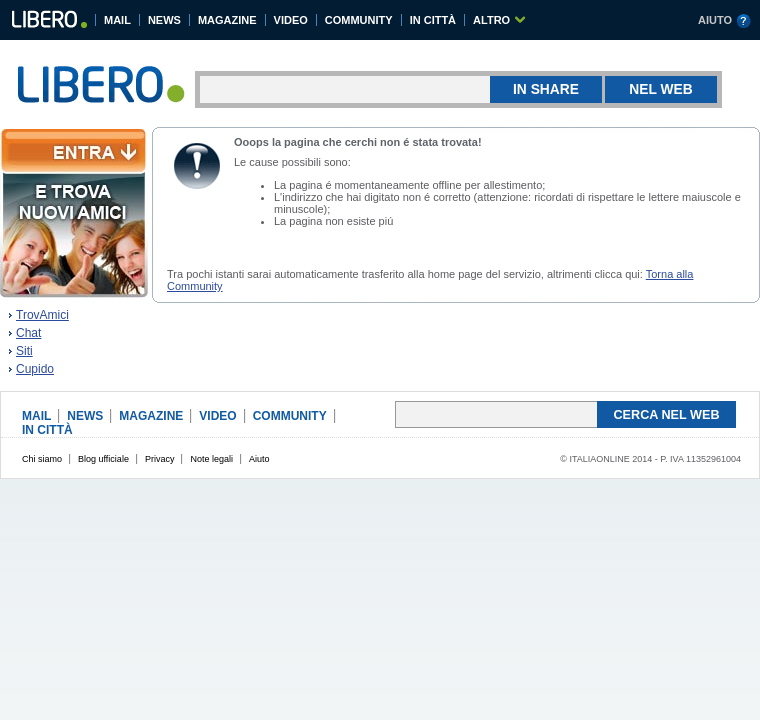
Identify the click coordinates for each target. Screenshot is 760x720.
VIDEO (291, 20)
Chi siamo (42, 459)
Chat (28, 333)
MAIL (117, 20)
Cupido (35, 369)
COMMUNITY (359, 20)
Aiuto (259, 459)
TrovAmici (42, 315)
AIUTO (715, 20)
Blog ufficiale (103, 459)
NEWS (164, 20)
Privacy (160, 459)
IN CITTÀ (433, 20)
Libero (48, 22)
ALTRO (491, 20)
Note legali (211, 459)
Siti (24, 351)
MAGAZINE (227, 20)
